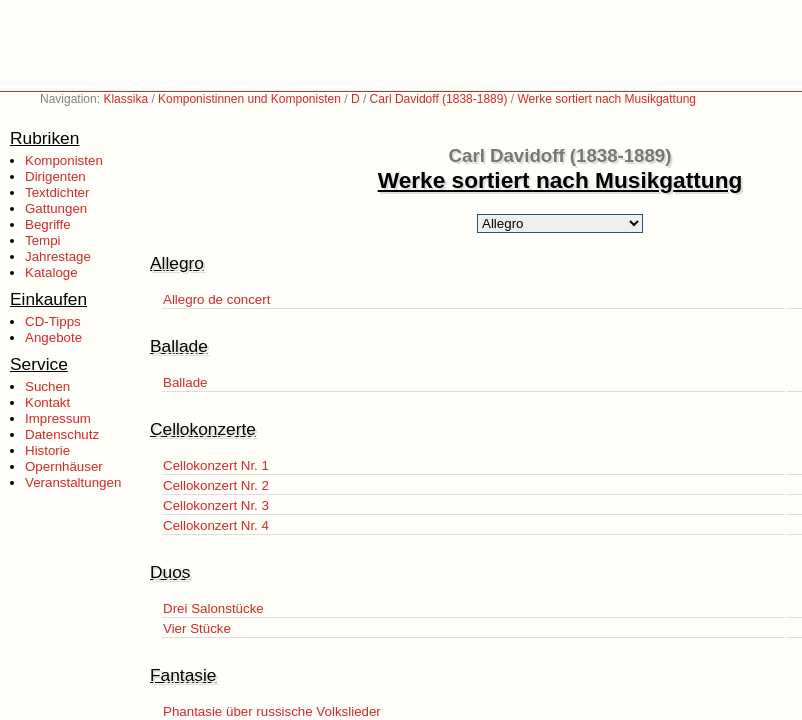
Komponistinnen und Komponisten (249, 99)
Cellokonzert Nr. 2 (216, 485)
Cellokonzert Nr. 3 (216, 505)
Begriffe (48, 224)
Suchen (47, 386)
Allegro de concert (216, 299)
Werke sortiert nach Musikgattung (606, 99)
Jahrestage (58, 256)
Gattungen (56, 208)
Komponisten (64, 160)
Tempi (43, 240)
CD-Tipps (53, 321)
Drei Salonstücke (213, 608)
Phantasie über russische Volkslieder (272, 711)
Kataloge (51, 272)
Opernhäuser (64, 466)
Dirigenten (55, 176)
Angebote (53, 337)
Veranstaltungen (73, 482)
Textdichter (57, 192)
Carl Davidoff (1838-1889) (439, 99)
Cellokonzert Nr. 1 (216, 465)
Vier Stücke (197, 628)
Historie (47, 450)
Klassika (125, 99)
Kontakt (47, 402)
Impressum (58, 418)
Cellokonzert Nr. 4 (216, 525)
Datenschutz (62, 434)
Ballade (185, 382)
